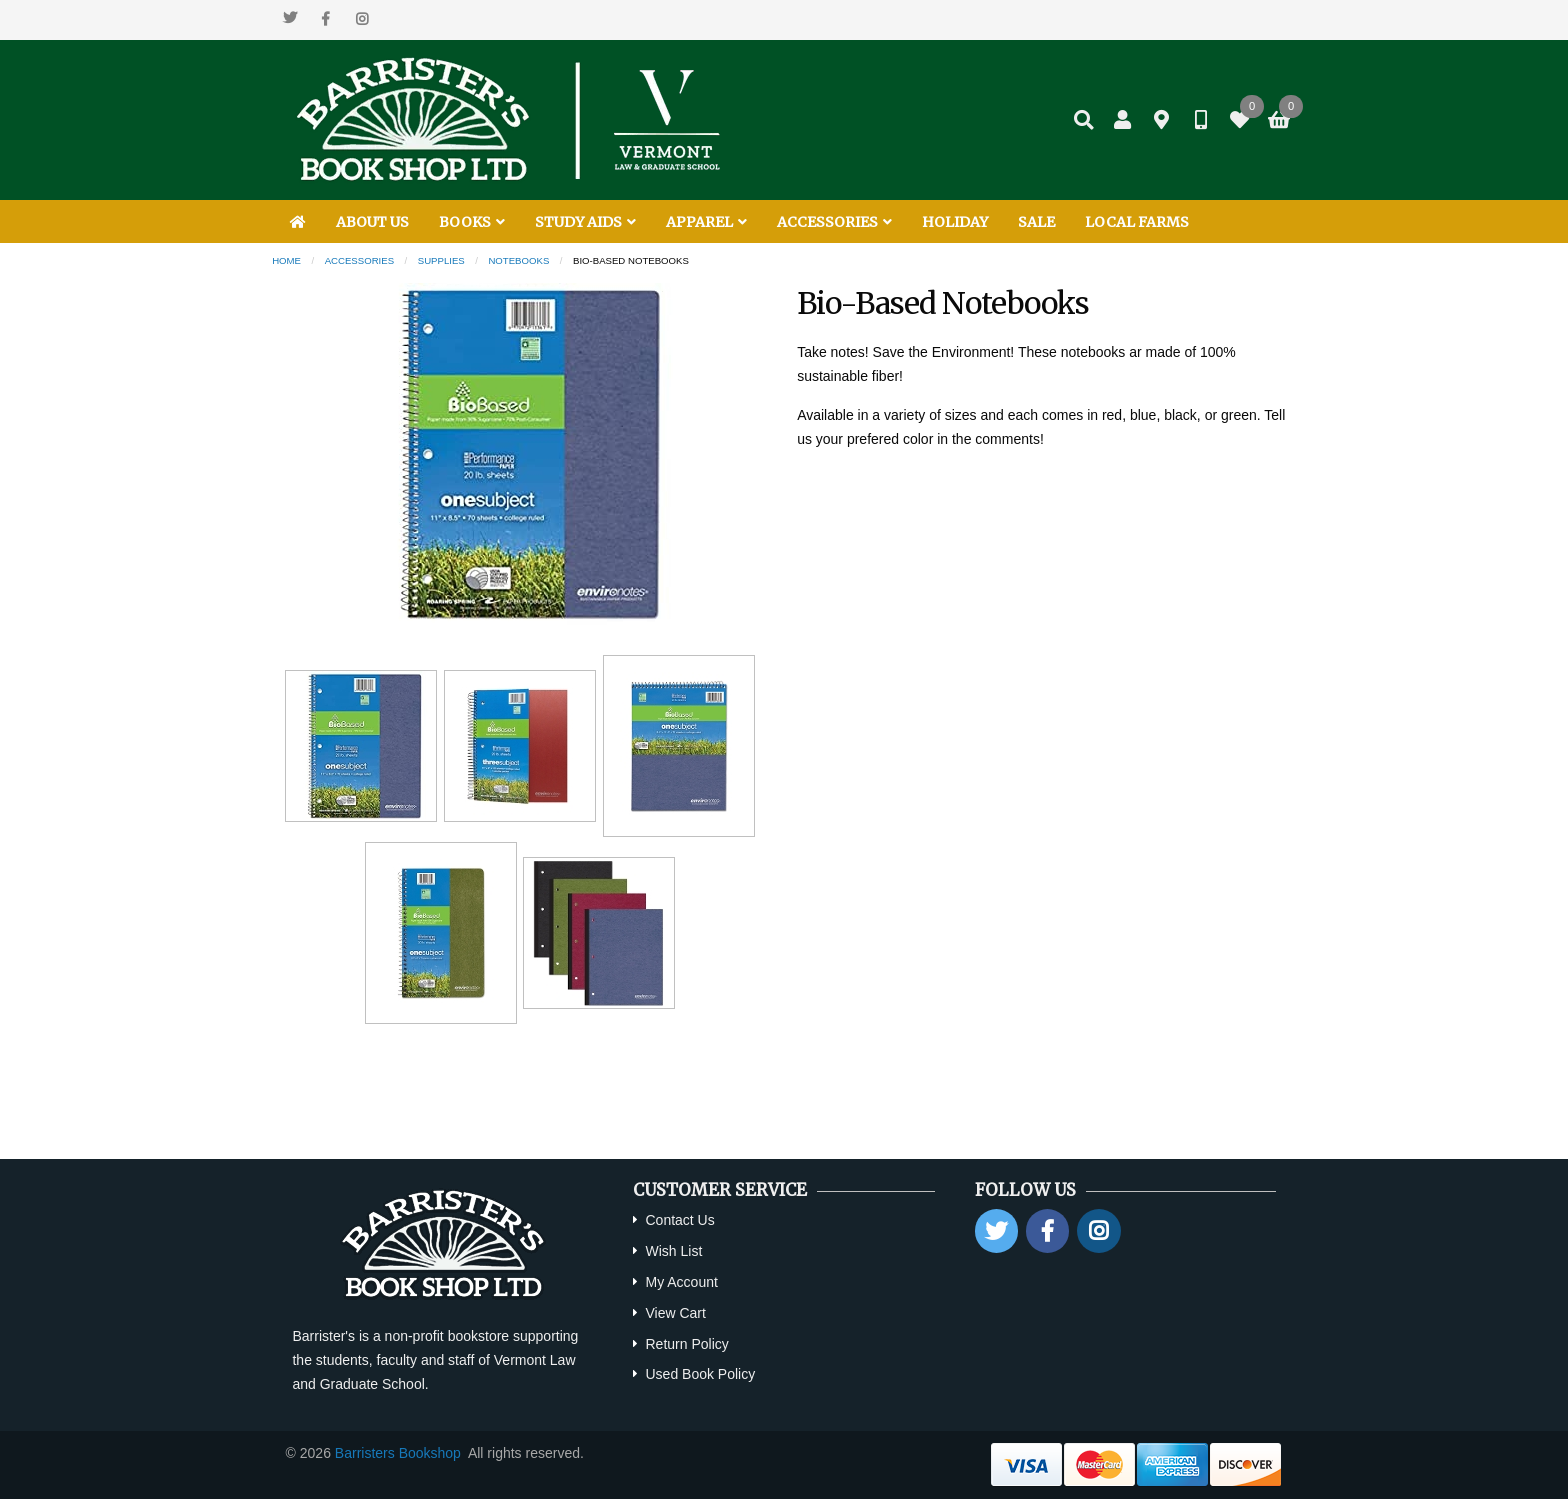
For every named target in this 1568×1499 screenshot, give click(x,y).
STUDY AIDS (585, 222)
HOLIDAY (955, 222)
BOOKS (472, 222)
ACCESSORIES (834, 222)
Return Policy (686, 1344)
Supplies (441, 260)
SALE (1036, 222)
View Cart (675, 1313)
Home (286, 260)
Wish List (673, 1251)
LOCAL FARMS (1137, 222)
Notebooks (518, 260)
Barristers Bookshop (398, 1453)
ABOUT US (372, 222)
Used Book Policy (700, 1374)
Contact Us (679, 1220)
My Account (681, 1282)
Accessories (359, 260)
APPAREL (706, 222)
